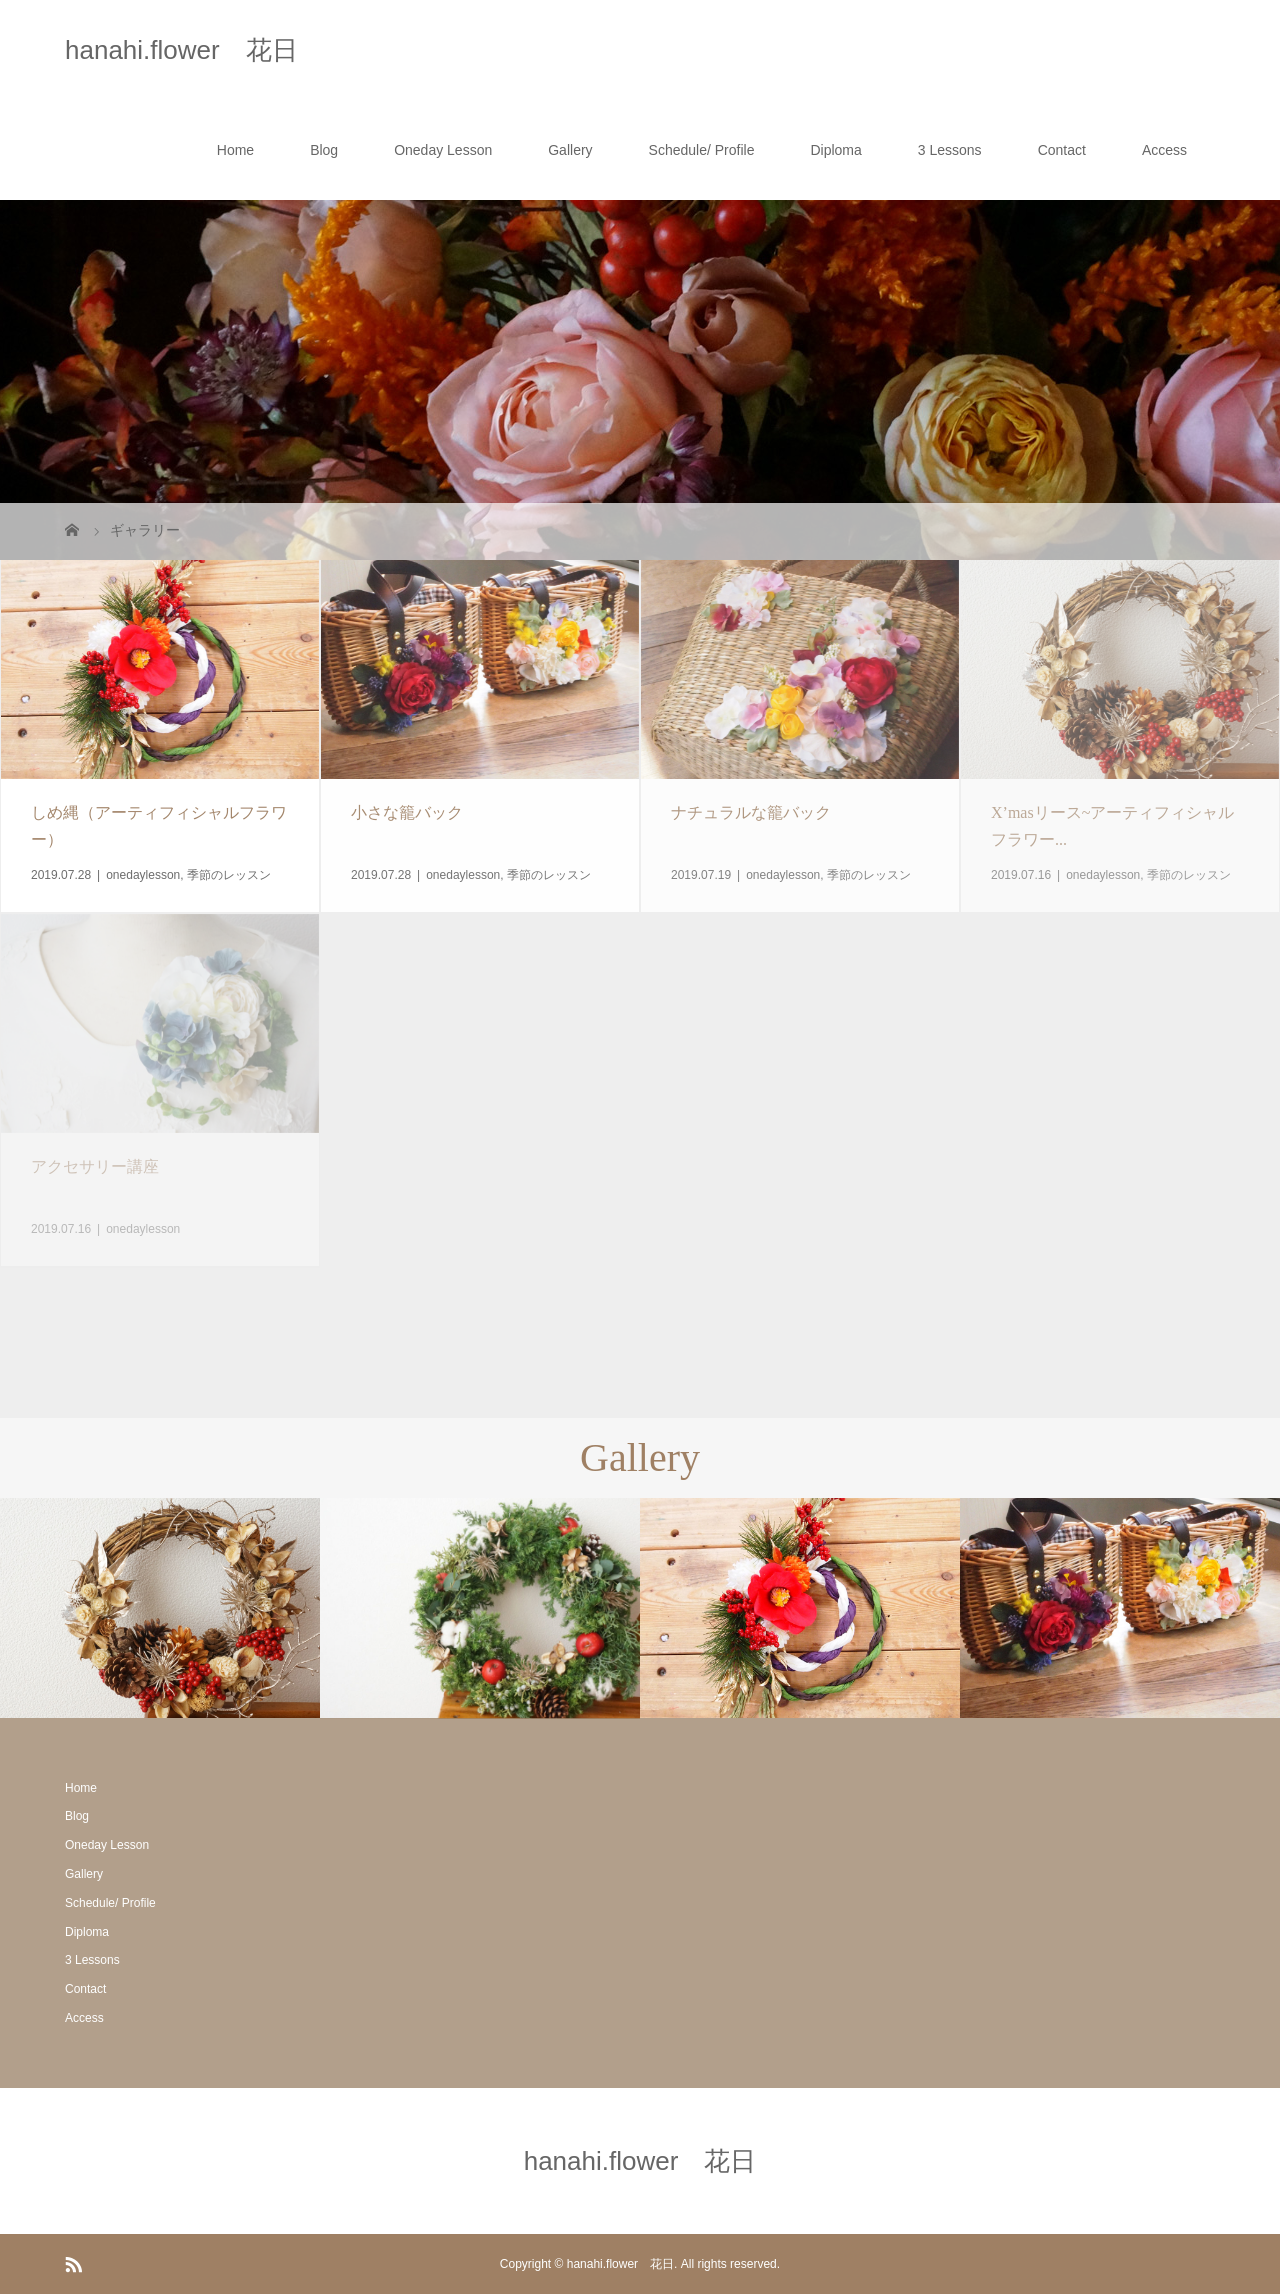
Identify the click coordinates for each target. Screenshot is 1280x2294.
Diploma (835, 150)
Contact (1062, 150)
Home (235, 150)
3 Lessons (950, 150)
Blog (324, 150)
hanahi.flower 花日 (181, 50)
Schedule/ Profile (702, 150)
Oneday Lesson (443, 150)
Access (1164, 150)
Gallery (570, 150)
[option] (160, 1608)
